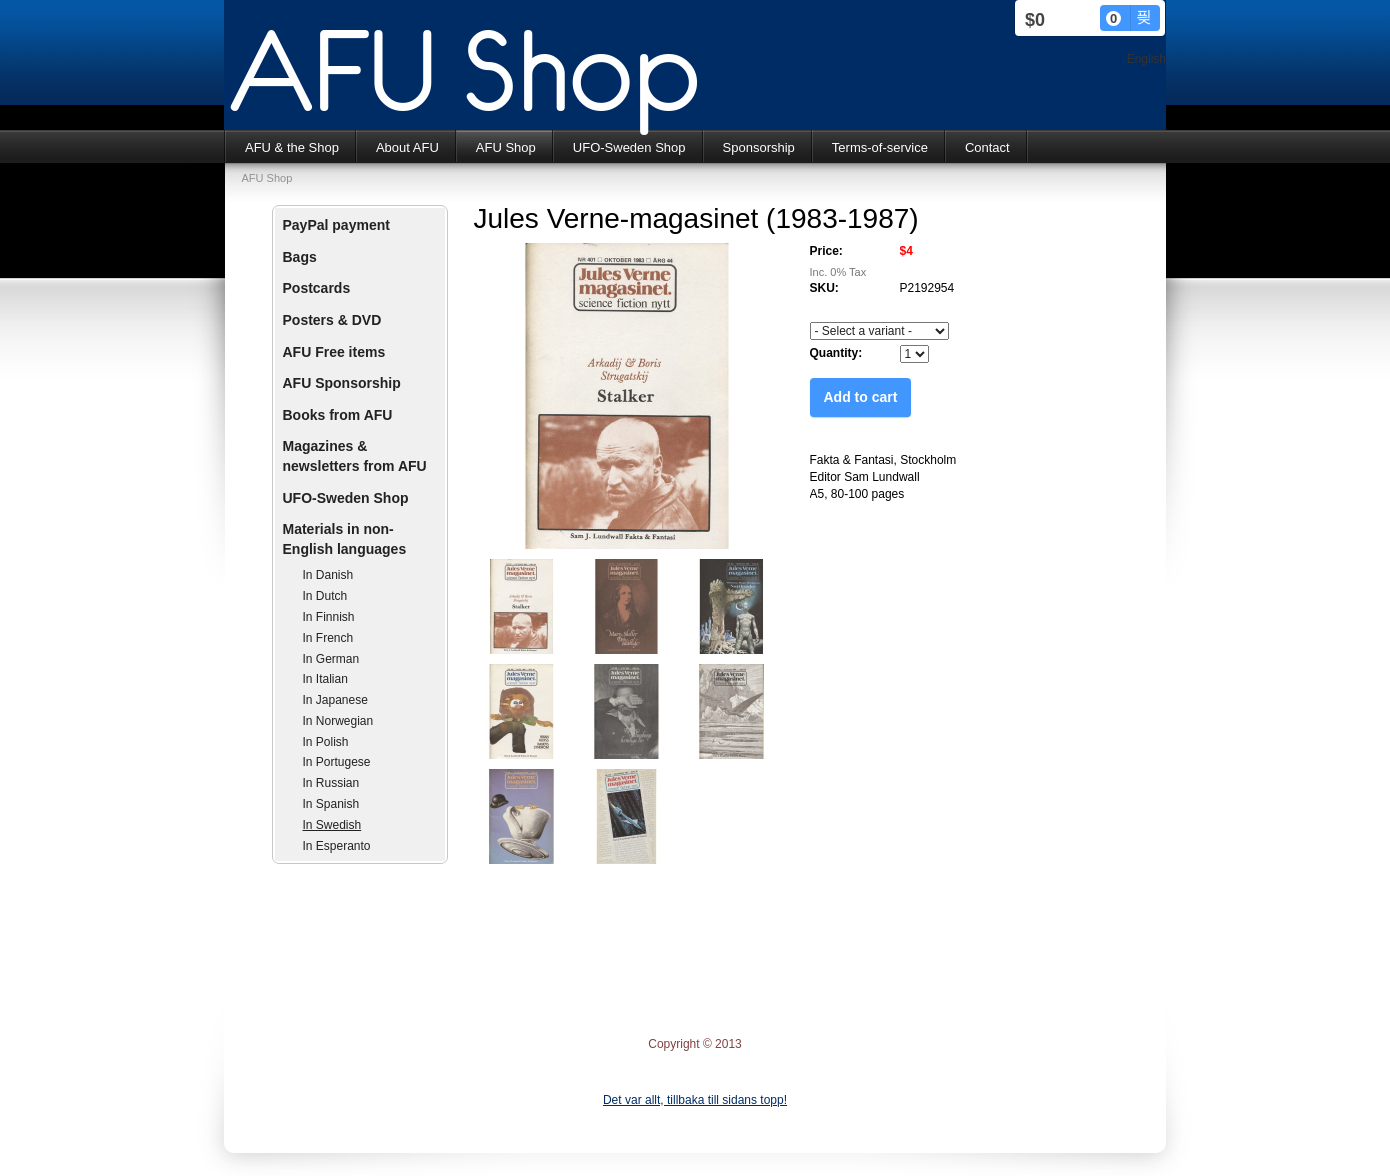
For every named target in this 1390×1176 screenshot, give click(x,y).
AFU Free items (334, 352)
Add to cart (861, 397)
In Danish (328, 575)
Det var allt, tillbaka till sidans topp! (695, 1100)
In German (331, 659)
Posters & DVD (332, 320)
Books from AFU (338, 415)
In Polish (326, 742)
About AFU (407, 147)
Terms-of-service (880, 147)
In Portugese (337, 762)
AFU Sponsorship (342, 383)
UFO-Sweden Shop (629, 147)
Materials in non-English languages (345, 539)
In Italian (325, 679)
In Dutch (325, 596)
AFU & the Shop (292, 147)
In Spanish (331, 804)
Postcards (317, 288)
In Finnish (329, 617)
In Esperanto (337, 846)
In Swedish (332, 825)
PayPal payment (336, 225)
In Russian (331, 783)
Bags (300, 257)
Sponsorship (759, 147)
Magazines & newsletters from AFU (355, 456)
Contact (987, 147)
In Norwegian (338, 721)
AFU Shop (506, 147)
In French (328, 638)
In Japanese (335, 700)
